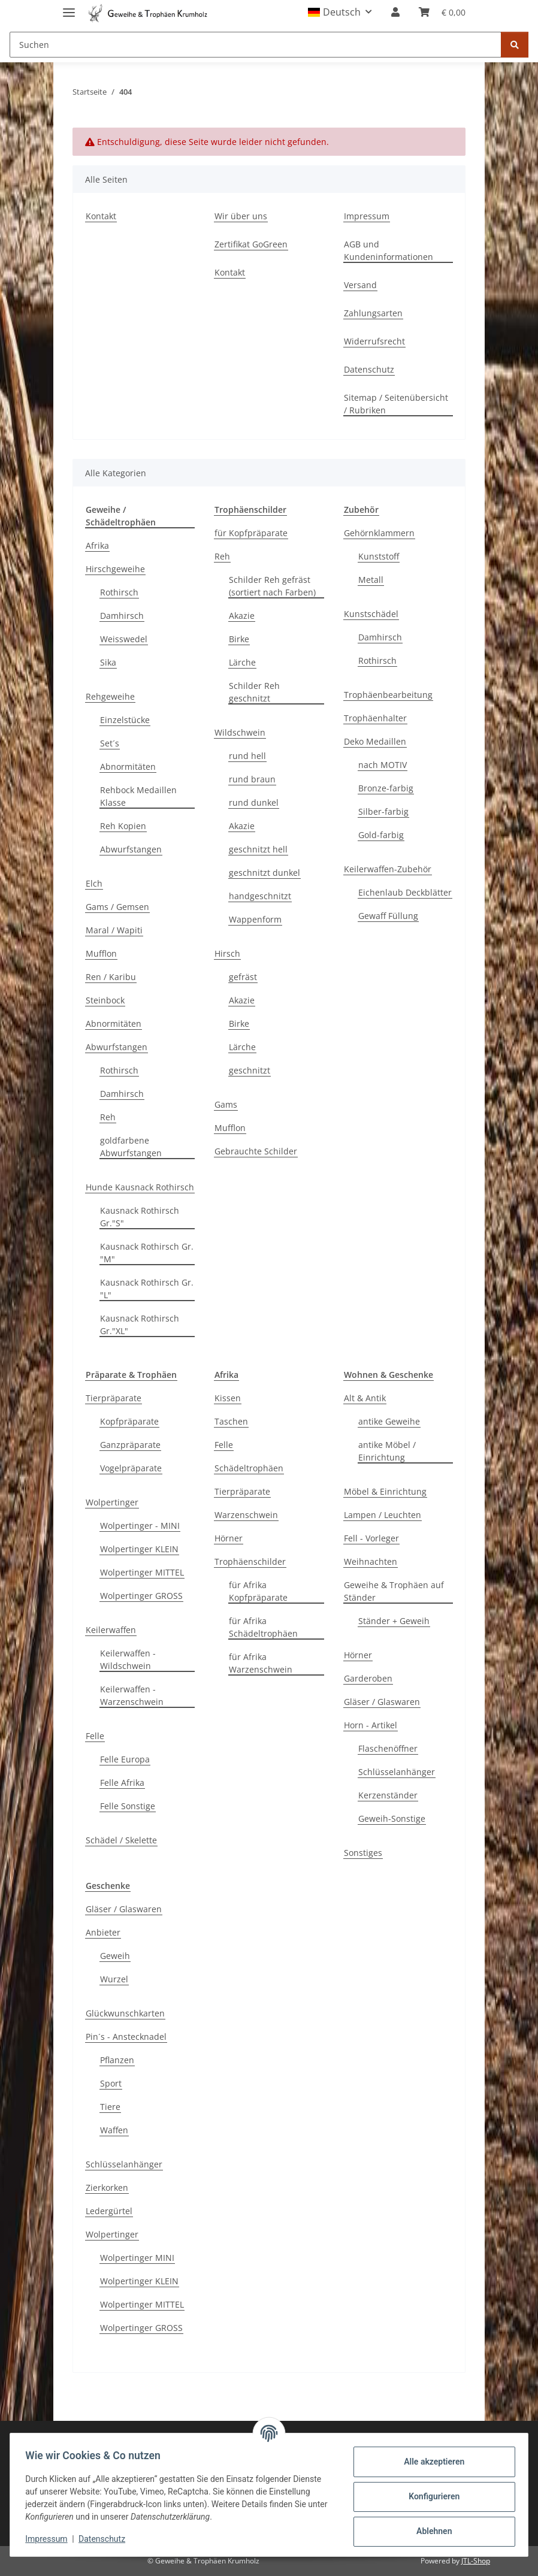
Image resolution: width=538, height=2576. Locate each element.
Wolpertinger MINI (137, 2257)
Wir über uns (240, 216)
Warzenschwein (246, 1514)
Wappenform (255, 919)
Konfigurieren (429, 2496)
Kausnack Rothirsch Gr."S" (139, 1217)
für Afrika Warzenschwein (260, 1663)
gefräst (243, 976)
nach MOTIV (382, 764)
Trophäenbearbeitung (388, 694)
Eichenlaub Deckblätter (405, 892)
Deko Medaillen (375, 741)
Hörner (228, 1538)
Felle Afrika (122, 1782)
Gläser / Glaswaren (382, 1701)
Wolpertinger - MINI (140, 1525)
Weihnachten (370, 1561)
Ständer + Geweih (394, 1620)
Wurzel (114, 1979)
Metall (370, 579)
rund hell (247, 755)
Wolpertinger (112, 1502)
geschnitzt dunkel (264, 872)
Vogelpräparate (131, 1468)
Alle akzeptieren (430, 2461)
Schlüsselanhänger (396, 1771)
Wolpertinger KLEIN (139, 1549)
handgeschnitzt (260, 896)
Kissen (227, 1398)
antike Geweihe (389, 1421)
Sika (108, 662)
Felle (95, 1735)
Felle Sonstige (127, 1806)
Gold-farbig (381, 834)
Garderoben (368, 1678)
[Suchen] (255, 45)
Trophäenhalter (375, 718)
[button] (340, 12)
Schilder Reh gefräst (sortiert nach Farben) (272, 586)
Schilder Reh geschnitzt (254, 692)
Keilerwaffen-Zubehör (387, 869)
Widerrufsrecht (374, 341)
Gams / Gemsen (117, 906)
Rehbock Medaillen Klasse (138, 796)
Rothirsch (119, 592)
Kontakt (101, 216)
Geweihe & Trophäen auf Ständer (394, 1591)
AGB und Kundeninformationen (388, 250)
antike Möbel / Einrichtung (387, 1451)
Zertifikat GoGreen (251, 244)
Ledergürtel (109, 2211)
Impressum (50, 2539)
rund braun (252, 779)
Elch (94, 883)
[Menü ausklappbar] (69, 7)
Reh (108, 1117)
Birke (239, 639)
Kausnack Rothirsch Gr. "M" (147, 1253)
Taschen (231, 1421)
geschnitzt (249, 1070)
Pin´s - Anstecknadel (126, 2036)
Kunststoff (378, 556)
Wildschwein (239, 732)
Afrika (97, 545)
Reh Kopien (123, 826)
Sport (111, 2083)
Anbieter (103, 1932)
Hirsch (227, 953)
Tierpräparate (113, 1398)
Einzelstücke (125, 719)
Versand (360, 285)
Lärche (242, 662)
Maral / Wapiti (114, 930)
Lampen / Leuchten (382, 1514)
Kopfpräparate (129, 1421)
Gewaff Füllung (388, 915)
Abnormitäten (128, 766)
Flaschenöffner (388, 1748)
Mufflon (101, 953)
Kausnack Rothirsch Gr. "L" (147, 1289)
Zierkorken (107, 2187)
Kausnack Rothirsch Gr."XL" (139, 1325)
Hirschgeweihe (115, 569)
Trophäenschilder (250, 1561)
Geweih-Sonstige (391, 1818)
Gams (225, 1104)
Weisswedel (123, 639)
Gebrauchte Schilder (255, 1151)
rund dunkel (254, 802)
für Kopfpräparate (251, 533)
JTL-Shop (475, 2561)
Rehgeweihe (110, 696)
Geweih (115, 1955)
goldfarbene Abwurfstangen (131, 1147)
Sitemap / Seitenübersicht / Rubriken (396, 404)
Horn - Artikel (370, 1725)
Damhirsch (122, 615)
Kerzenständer (388, 1795)
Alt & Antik (365, 1398)
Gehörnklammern (379, 533)
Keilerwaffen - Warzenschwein (132, 1695)
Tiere (110, 2106)
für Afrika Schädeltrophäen (263, 1627)
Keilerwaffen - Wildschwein (128, 1659)
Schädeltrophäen (248, 1468)
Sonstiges (363, 1852)
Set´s (109, 743)
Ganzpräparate (130, 1444)
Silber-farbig (383, 811)
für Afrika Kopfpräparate (258, 1591)
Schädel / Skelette (121, 1840)
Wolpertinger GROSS (141, 1595)
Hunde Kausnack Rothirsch (140, 1187)
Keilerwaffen (111, 1629)
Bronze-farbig (385, 788)
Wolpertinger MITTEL (142, 1572)
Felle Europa (125, 1759)
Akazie (242, 615)
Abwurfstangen (131, 849)
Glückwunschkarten (125, 2013)
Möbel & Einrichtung (385, 1491)
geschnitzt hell (258, 849)
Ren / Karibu (111, 976)
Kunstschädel (371, 613)
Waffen (114, 2130)
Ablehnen (430, 2531)
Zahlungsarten (373, 313)
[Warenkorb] (442, 12)
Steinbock (105, 1000)
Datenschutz (106, 2539)
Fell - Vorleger (371, 1538)
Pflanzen (117, 2060)
